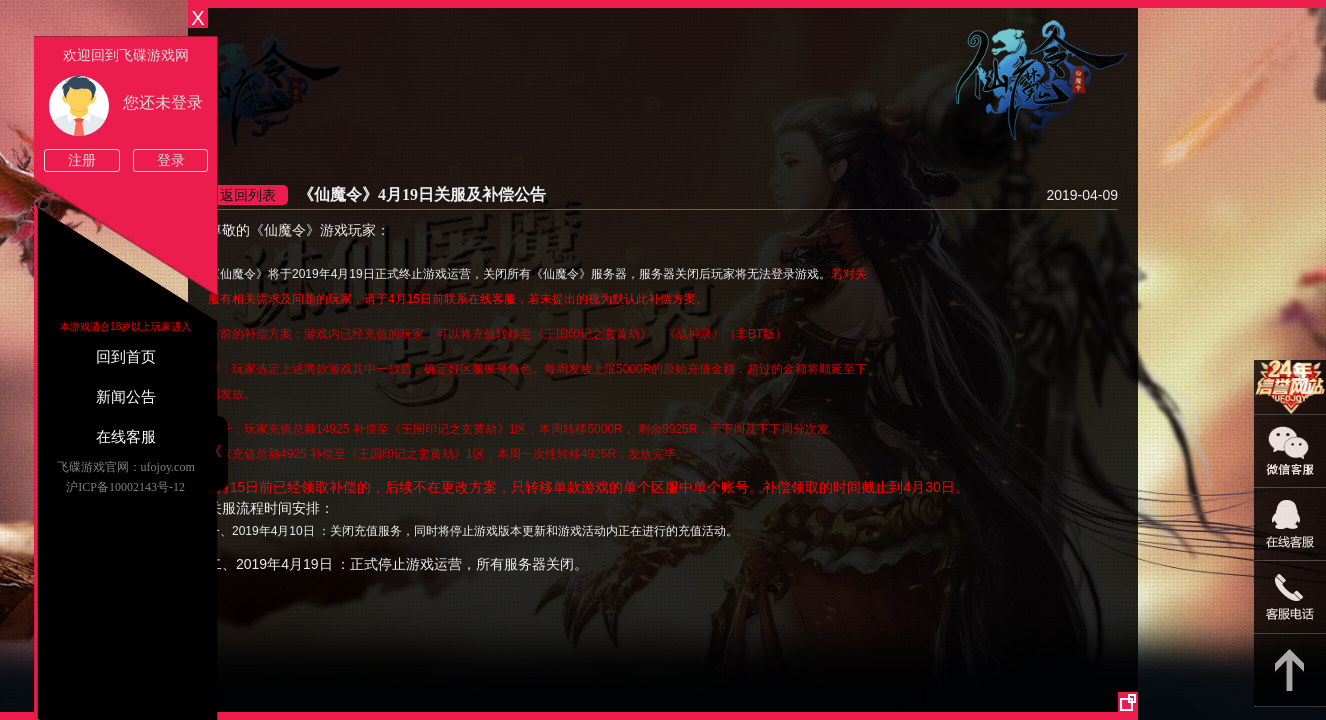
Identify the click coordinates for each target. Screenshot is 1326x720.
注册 (82, 160)
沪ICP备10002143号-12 (125, 487)
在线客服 (126, 437)
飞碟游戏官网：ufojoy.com (126, 467)
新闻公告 (126, 397)
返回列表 (248, 195)
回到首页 (126, 357)
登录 (171, 160)
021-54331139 (1290, 597)
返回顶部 (1290, 670)
